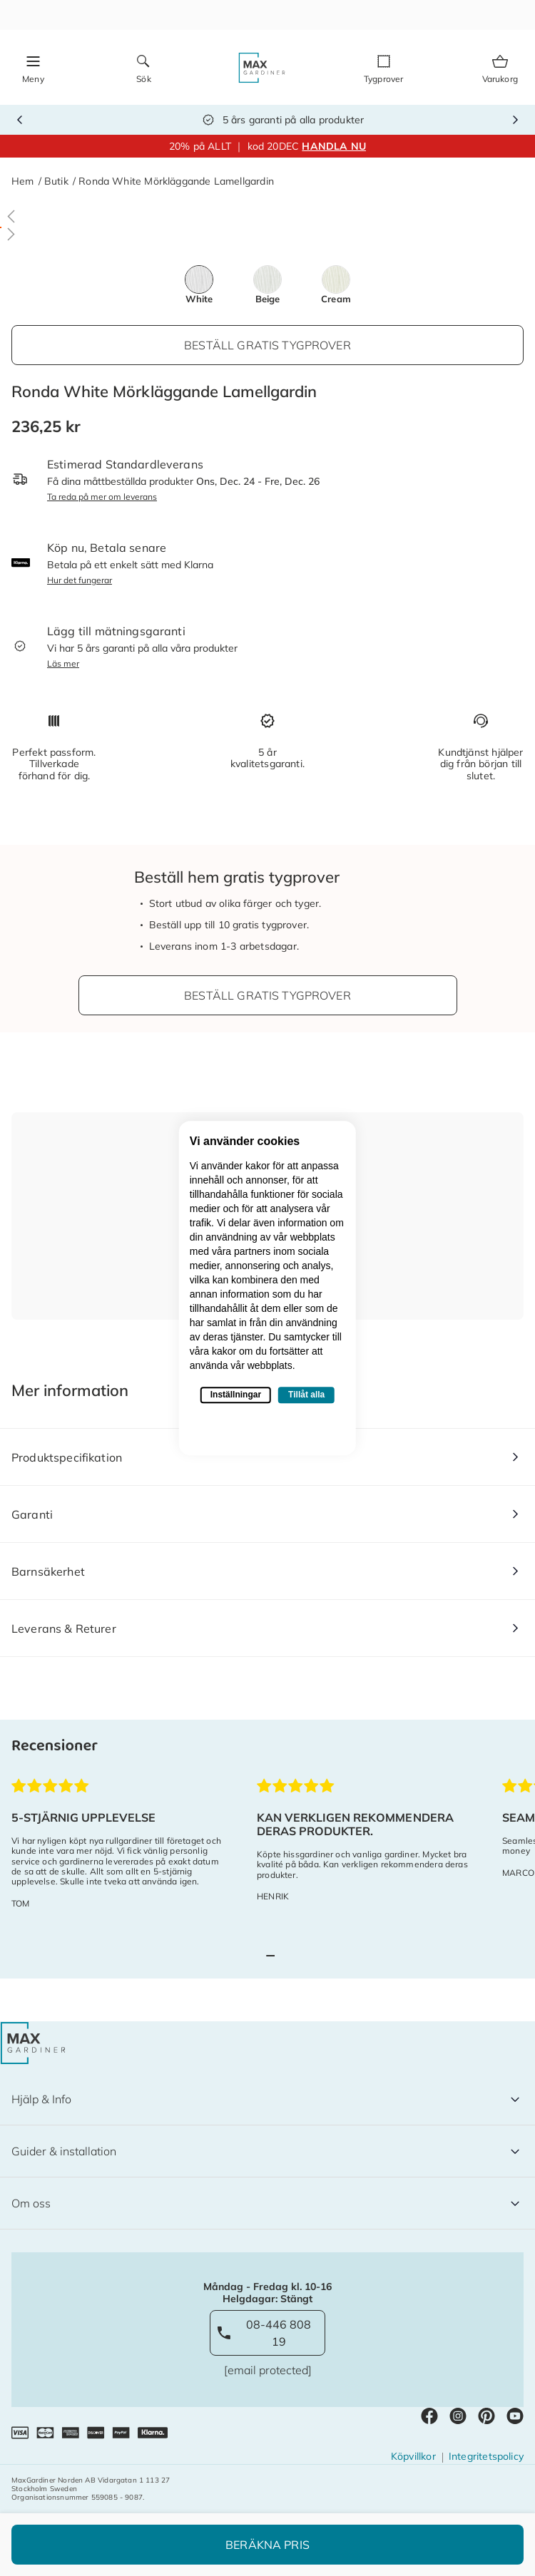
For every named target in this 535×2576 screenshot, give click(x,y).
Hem (22, 181)
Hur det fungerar (79, 580)
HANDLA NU (334, 146)
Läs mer (63, 663)
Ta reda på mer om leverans (102, 496)
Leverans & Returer (63, 1628)
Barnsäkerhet (48, 1571)
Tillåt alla (306, 1395)
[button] (267, 216)
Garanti (32, 1514)
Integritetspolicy (486, 2456)
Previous (20, 119)
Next (515, 119)
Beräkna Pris (267, 2544)
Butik (56, 181)
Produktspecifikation (66, 1457)
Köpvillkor (413, 2456)
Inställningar (235, 1395)
